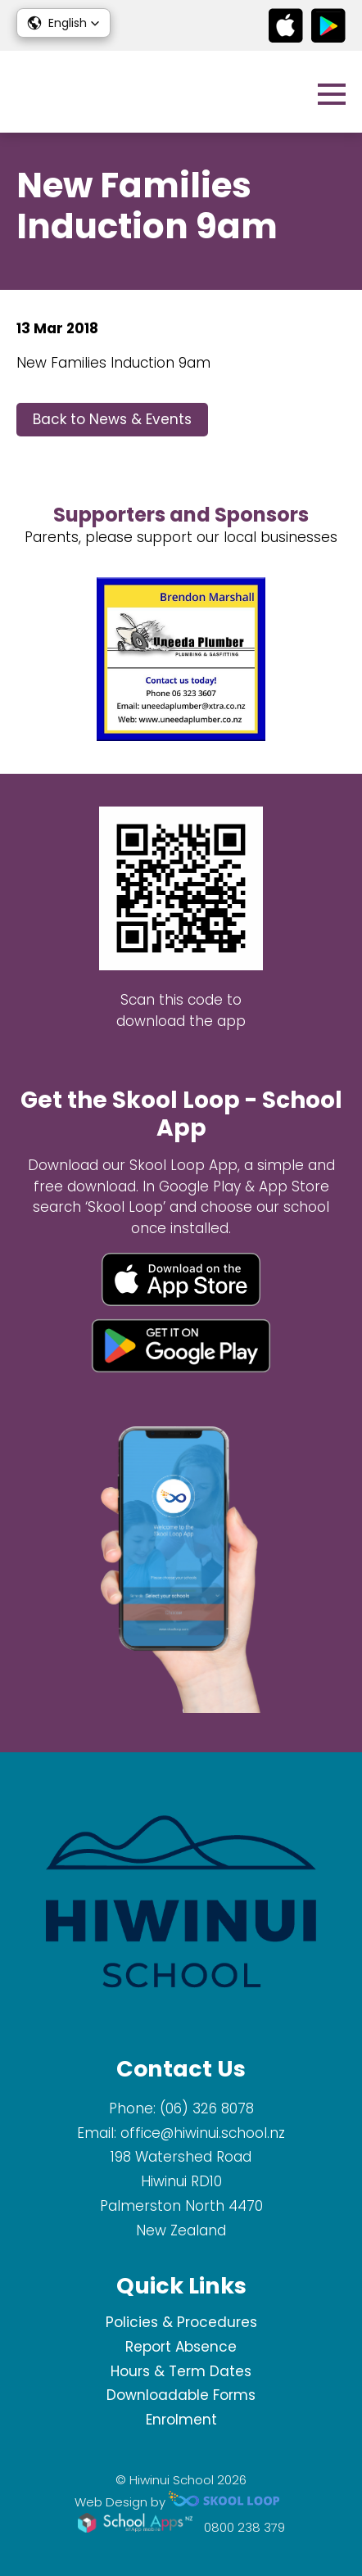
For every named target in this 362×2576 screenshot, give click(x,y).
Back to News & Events (112, 419)
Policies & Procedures (181, 2322)
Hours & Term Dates (181, 2371)
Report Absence (181, 2347)
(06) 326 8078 (207, 2108)
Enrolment (181, 2419)
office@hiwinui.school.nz (202, 2133)
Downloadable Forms (181, 2395)
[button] (63, 23)
